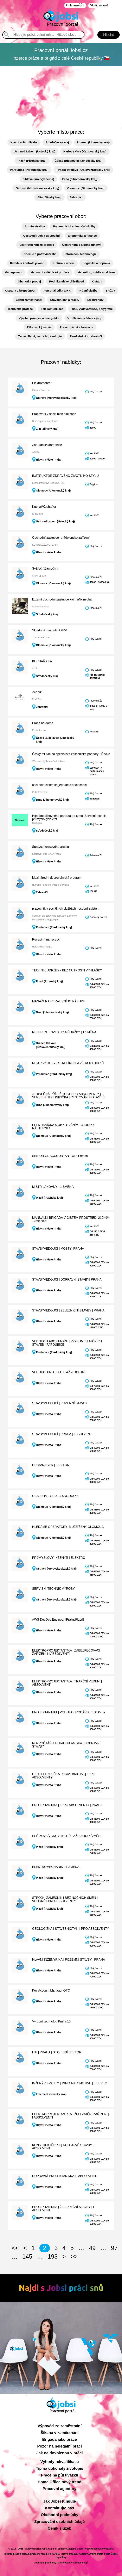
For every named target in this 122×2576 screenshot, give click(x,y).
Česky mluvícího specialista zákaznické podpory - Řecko (71, 754)
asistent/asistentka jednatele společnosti (60, 785)
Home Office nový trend (59, 2482)
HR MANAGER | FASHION (50, 1465)
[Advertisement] (61, 95)
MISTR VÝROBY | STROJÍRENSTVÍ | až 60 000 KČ (68, 1063)
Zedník (37, 692)
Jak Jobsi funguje (59, 2501)
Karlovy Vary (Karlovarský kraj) (84, 151)
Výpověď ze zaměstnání (60, 2426)
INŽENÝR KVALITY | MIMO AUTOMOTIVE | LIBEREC (69, 2083)
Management (13, 272)
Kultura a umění (63, 263)
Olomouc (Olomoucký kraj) (86, 188)
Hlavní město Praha (23, 142)
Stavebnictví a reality (64, 299)
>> (73, 2256)
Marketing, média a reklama (96, 272)
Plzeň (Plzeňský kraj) (32, 160)
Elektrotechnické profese (36, 244)
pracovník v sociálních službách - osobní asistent (66, 908)
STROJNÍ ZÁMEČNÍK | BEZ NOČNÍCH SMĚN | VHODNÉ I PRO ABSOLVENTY (65, 1899)
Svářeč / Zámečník (45, 568)
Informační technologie (81, 254)
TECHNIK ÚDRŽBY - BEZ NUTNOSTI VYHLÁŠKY (67, 970)
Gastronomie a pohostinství (81, 244)
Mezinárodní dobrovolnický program (56, 877)
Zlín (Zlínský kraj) (49, 197)
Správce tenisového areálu (50, 846)
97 (114, 2248)
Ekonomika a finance (82, 235)
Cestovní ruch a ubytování (41, 235)
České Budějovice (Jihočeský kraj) (78, 160)
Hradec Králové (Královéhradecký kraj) (83, 169)
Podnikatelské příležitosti (66, 281)
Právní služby (88, 290)
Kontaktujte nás (59, 2508)
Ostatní (97, 281)
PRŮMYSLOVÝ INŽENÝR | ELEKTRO (58, 1557)
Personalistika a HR (57, 290)
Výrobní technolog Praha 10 (51, 2021)
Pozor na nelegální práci (59, 2446)
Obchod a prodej (29, 281)
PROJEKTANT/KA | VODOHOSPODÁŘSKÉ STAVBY (69, 1712)
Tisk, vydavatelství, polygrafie (91, 308)
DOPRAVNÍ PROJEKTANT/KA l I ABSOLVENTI (64, 2176)
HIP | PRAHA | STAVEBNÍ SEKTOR (56, 2052)
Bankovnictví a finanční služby (74, 226)
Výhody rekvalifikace (59, 2461)
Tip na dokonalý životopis (59, 2468)
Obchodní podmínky (59, 2515)
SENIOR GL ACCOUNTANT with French (60, 1155)
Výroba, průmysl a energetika (39, 318)
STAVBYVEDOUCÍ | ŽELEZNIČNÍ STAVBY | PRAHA (68, 1310)
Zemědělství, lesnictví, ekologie (40, 336)
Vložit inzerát (99, 5)
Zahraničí (76, 197)
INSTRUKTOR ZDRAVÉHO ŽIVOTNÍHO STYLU (65, 475)
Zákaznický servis (39, 327)
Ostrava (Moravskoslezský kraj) (37, 188)
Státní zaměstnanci (29, 299)
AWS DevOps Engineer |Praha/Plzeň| (58, 1619)
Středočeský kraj (57, 142)
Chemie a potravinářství (39, 254)
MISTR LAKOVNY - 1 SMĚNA (53, 1186)
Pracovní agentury (60, 2489)
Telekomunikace (52, 308)
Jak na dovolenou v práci (59, 2453)
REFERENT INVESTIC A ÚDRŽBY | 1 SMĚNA (64, 1032)
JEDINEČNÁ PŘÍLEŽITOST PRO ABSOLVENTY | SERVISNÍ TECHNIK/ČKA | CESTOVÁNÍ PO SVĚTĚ (68, 1095)
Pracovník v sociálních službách (54, 414)
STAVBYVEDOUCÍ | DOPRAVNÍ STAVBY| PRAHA (67, 1279)
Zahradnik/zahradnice (47, 444)
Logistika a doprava (96, 263)
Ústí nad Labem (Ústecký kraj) (34, 151)
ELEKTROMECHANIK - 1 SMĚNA (56, 1866)
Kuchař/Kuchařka (44, 506)
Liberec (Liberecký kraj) (93, 142)
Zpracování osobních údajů (59, 2521)
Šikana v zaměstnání (60, 2433)
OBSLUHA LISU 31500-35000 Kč (55, 1496)
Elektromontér (42, 383)
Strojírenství (95, 299)
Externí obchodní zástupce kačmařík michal (62, 599)
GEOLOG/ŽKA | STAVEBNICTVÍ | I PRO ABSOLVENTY (70, 1928)
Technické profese (20, 308)
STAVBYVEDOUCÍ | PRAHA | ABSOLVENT (62, 1434)
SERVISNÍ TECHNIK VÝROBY (53, 1588)
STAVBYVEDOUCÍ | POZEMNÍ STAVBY (59, 1403)
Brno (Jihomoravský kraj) (79, 179)
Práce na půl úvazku (59, 2475)
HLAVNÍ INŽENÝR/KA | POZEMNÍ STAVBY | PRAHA (68, 1959)
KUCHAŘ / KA (42, 661)
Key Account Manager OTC (51, 1990)
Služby (110, 290)
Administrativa (35, 226)
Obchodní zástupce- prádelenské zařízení (61, 537)
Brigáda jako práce (59, 2439)
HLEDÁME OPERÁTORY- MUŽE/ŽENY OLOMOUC (68, 1526)
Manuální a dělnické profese (49, 272)
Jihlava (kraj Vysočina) (38, 179)
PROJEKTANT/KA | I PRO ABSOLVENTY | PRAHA (67, 1805)
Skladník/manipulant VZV (49, 630)
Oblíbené (75, 5)
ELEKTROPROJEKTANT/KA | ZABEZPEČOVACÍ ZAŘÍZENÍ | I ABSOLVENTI (66, 1652)
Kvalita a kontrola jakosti (27, 263)
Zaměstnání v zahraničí (86, 336)
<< (15, 2248)
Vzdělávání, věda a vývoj (84, 318)
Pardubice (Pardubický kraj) (29, 169)
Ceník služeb (59, 2528)
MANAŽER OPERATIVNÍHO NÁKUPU (58, 1001)
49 (92, 2248)
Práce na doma (42, 723)
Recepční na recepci (46, 939)
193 (53, 2256)
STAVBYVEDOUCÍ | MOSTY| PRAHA (58, 1248)
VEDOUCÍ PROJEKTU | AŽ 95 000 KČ (59, 1372)
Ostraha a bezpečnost (20, 290)
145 (27, 2256)
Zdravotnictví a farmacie (76, 327)
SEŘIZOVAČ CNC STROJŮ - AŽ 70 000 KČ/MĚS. (66, 1836)
